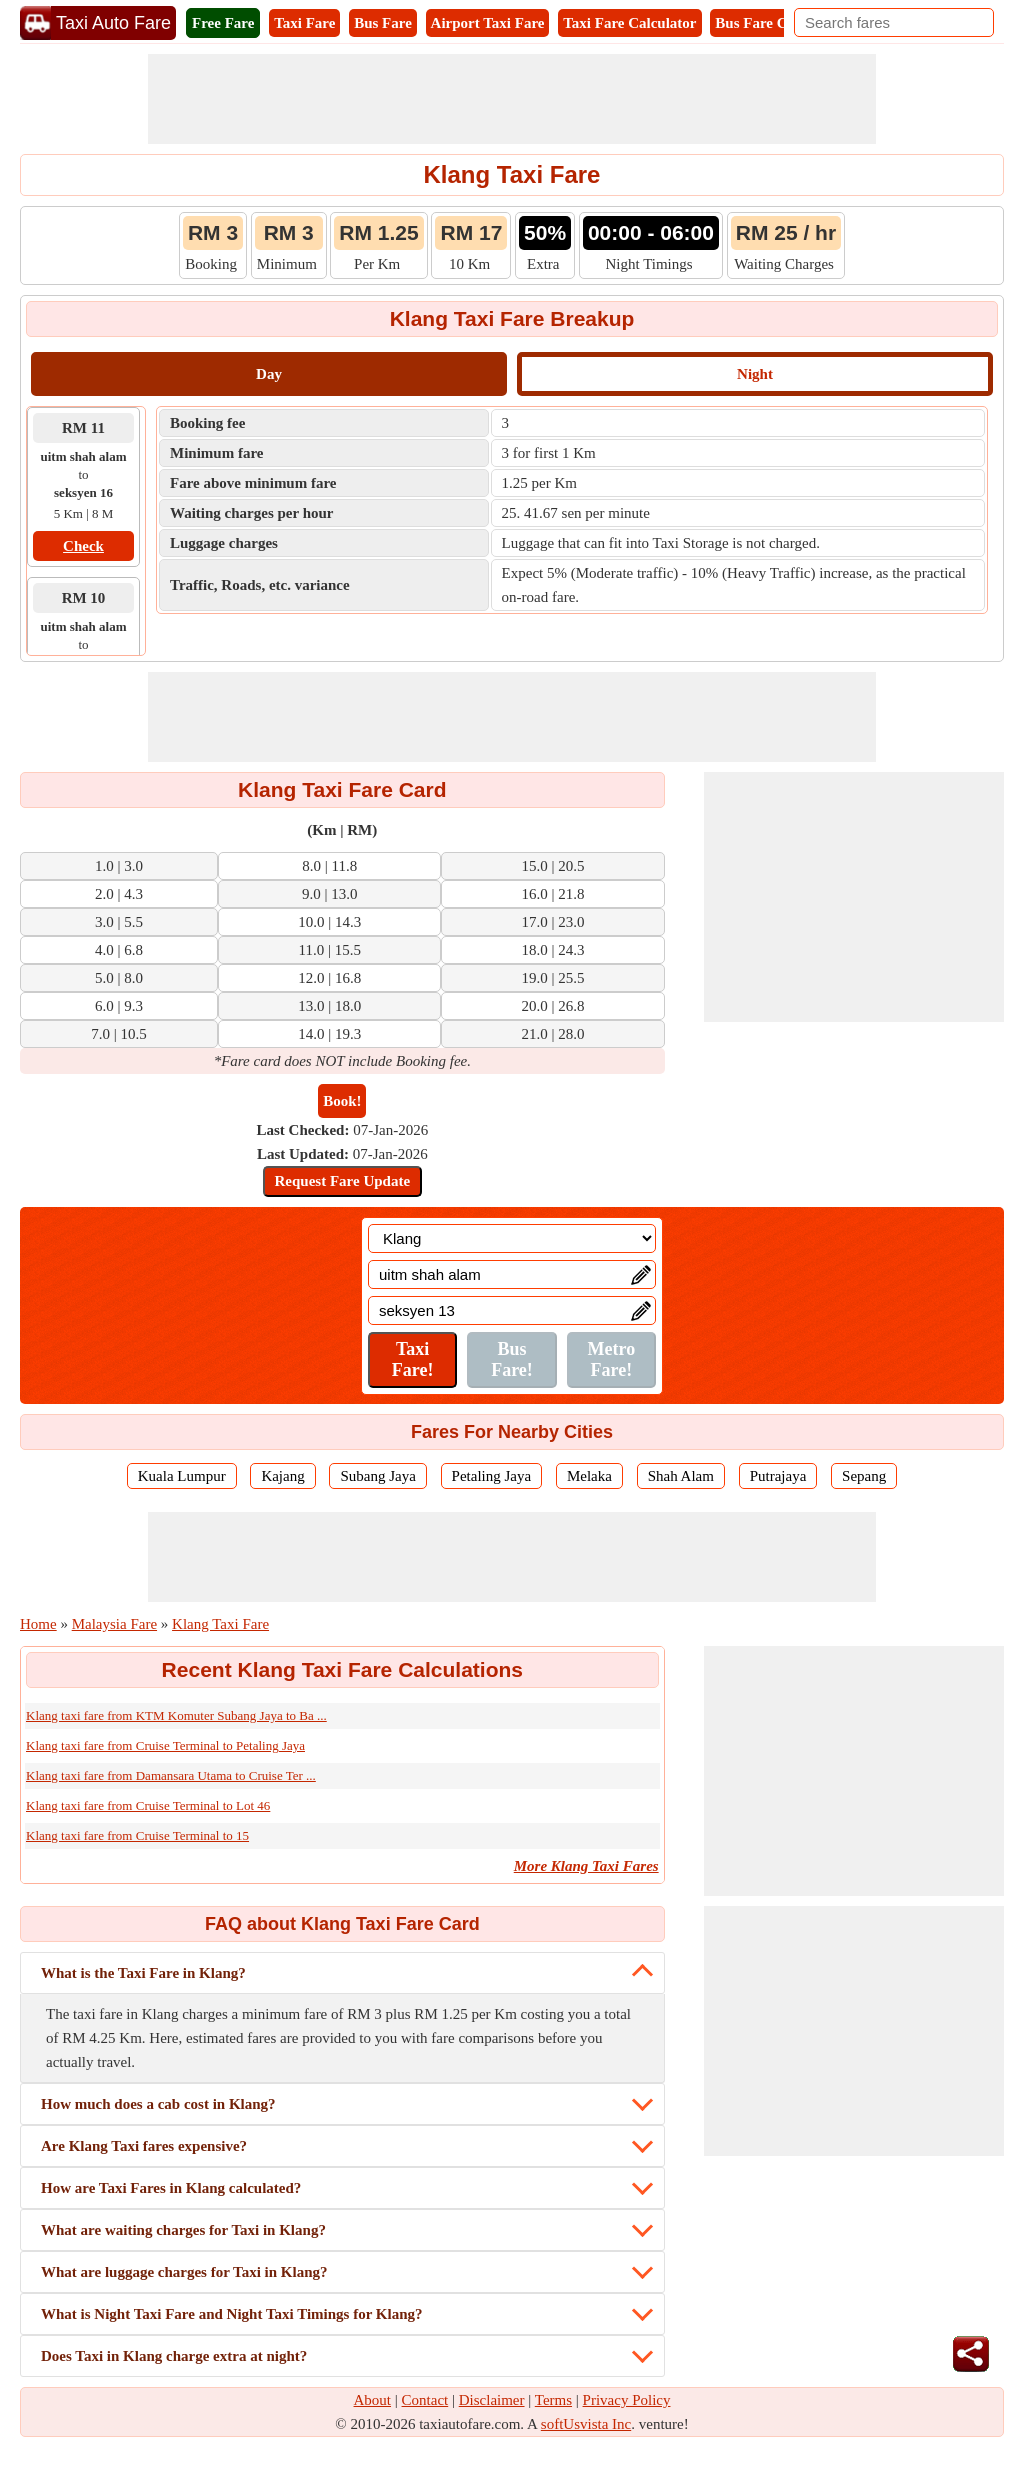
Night (755, 374)
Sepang (864, 1476)
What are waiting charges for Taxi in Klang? (183, 2230)
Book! (342, 1101)
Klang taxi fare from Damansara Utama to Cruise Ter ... (171, 1775)
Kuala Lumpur (182, 1476)
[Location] (512, 1238)
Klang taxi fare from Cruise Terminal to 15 (137, 1835)
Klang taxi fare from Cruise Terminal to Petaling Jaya (165, 1745)
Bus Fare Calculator (780, 23)
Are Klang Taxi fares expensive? (144, 2146)
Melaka (589, 1476)
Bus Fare (383, 23)
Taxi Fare (304, 23)
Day (269, 374)
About (373, 2400)
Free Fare (223, 23)
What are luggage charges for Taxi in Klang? (184, 2272)
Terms (553, 2400)
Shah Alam (681, 1476)
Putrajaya (778, 1476)
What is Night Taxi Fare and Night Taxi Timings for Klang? (232, 2314)
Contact (425, 2400)
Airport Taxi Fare (488, 23)
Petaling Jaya (492, 1476)
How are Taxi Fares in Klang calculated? (171, 2188)
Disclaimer (492, 2400)
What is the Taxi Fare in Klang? (143, 1973)
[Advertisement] (512, 99)
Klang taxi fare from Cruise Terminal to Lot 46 (148, 1805)
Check (83, 546)
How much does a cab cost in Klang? (158, 2104)
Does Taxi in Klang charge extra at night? (174, 2356)
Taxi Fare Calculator (629, 23)
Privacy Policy (627, 2400)
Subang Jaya (377, 1476)
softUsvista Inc (586, 2424)
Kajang (282, 1476)
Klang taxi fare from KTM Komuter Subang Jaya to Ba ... (176, 1715)
